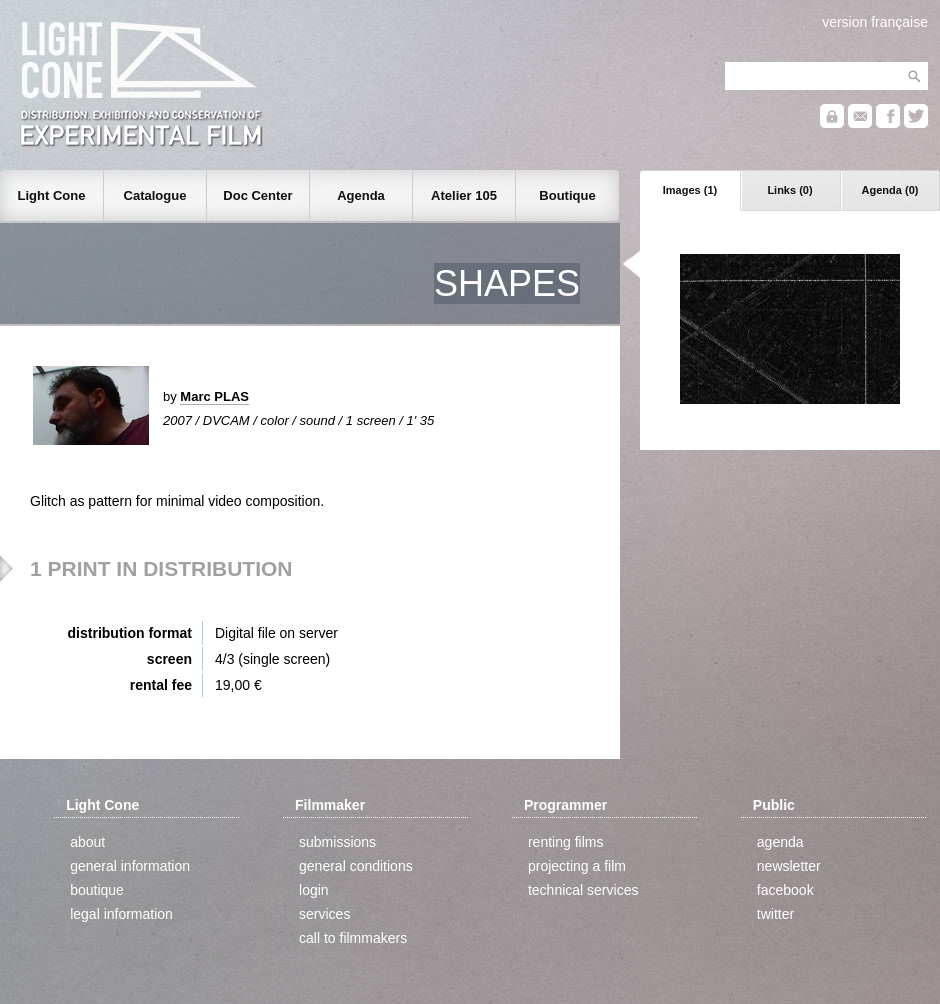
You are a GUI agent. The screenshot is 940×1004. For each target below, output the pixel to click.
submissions (337, 842)
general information (130, 866)
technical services (583, 890)
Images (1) (690, 190)
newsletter (789, 866)
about (87, 842)
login (314, 890)
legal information (121, 914)
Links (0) (789, 190)
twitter (775, 914)
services (324, 914)
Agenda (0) (890, 190)
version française (875, 22)
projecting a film (577, 866)
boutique (97, 890)
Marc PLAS (214, 396)
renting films (565, 842)
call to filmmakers (353, 938)
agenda (780, 842)
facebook (785, 890)
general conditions (356, 866)
